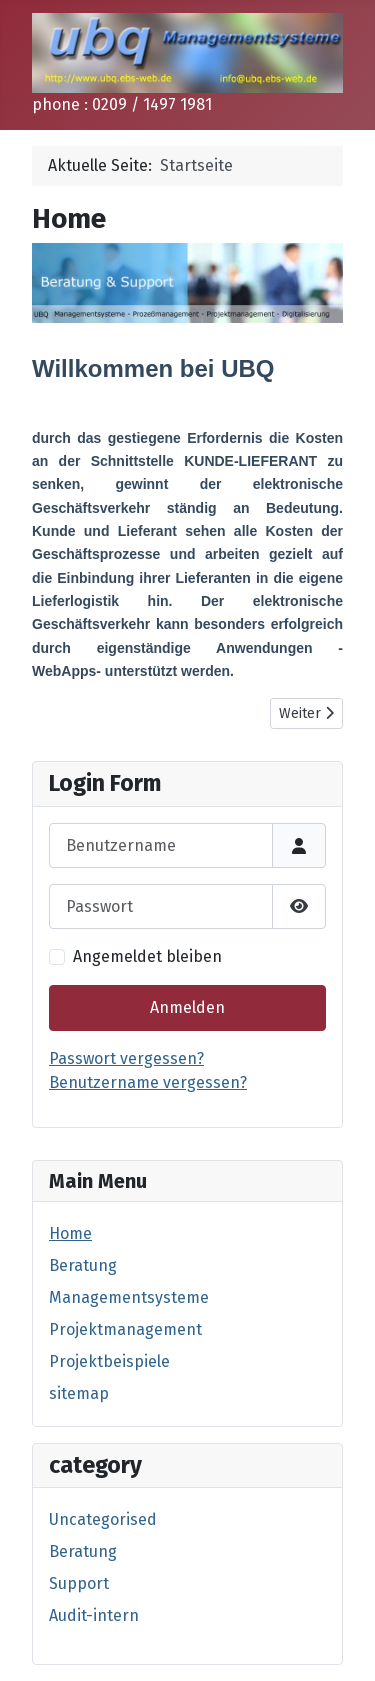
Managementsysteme (129, 1297)
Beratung (83, 1265)
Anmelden (187, 1007)
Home (70, 1233)
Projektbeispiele (109, 1361)
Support (79, 1583)
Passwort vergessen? (126, 1058)
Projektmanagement (125, 1329)
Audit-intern (94, 1615)
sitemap (79, 1393)
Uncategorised (103, 1519)
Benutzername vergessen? (148, 1082)
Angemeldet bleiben (147, 956)
